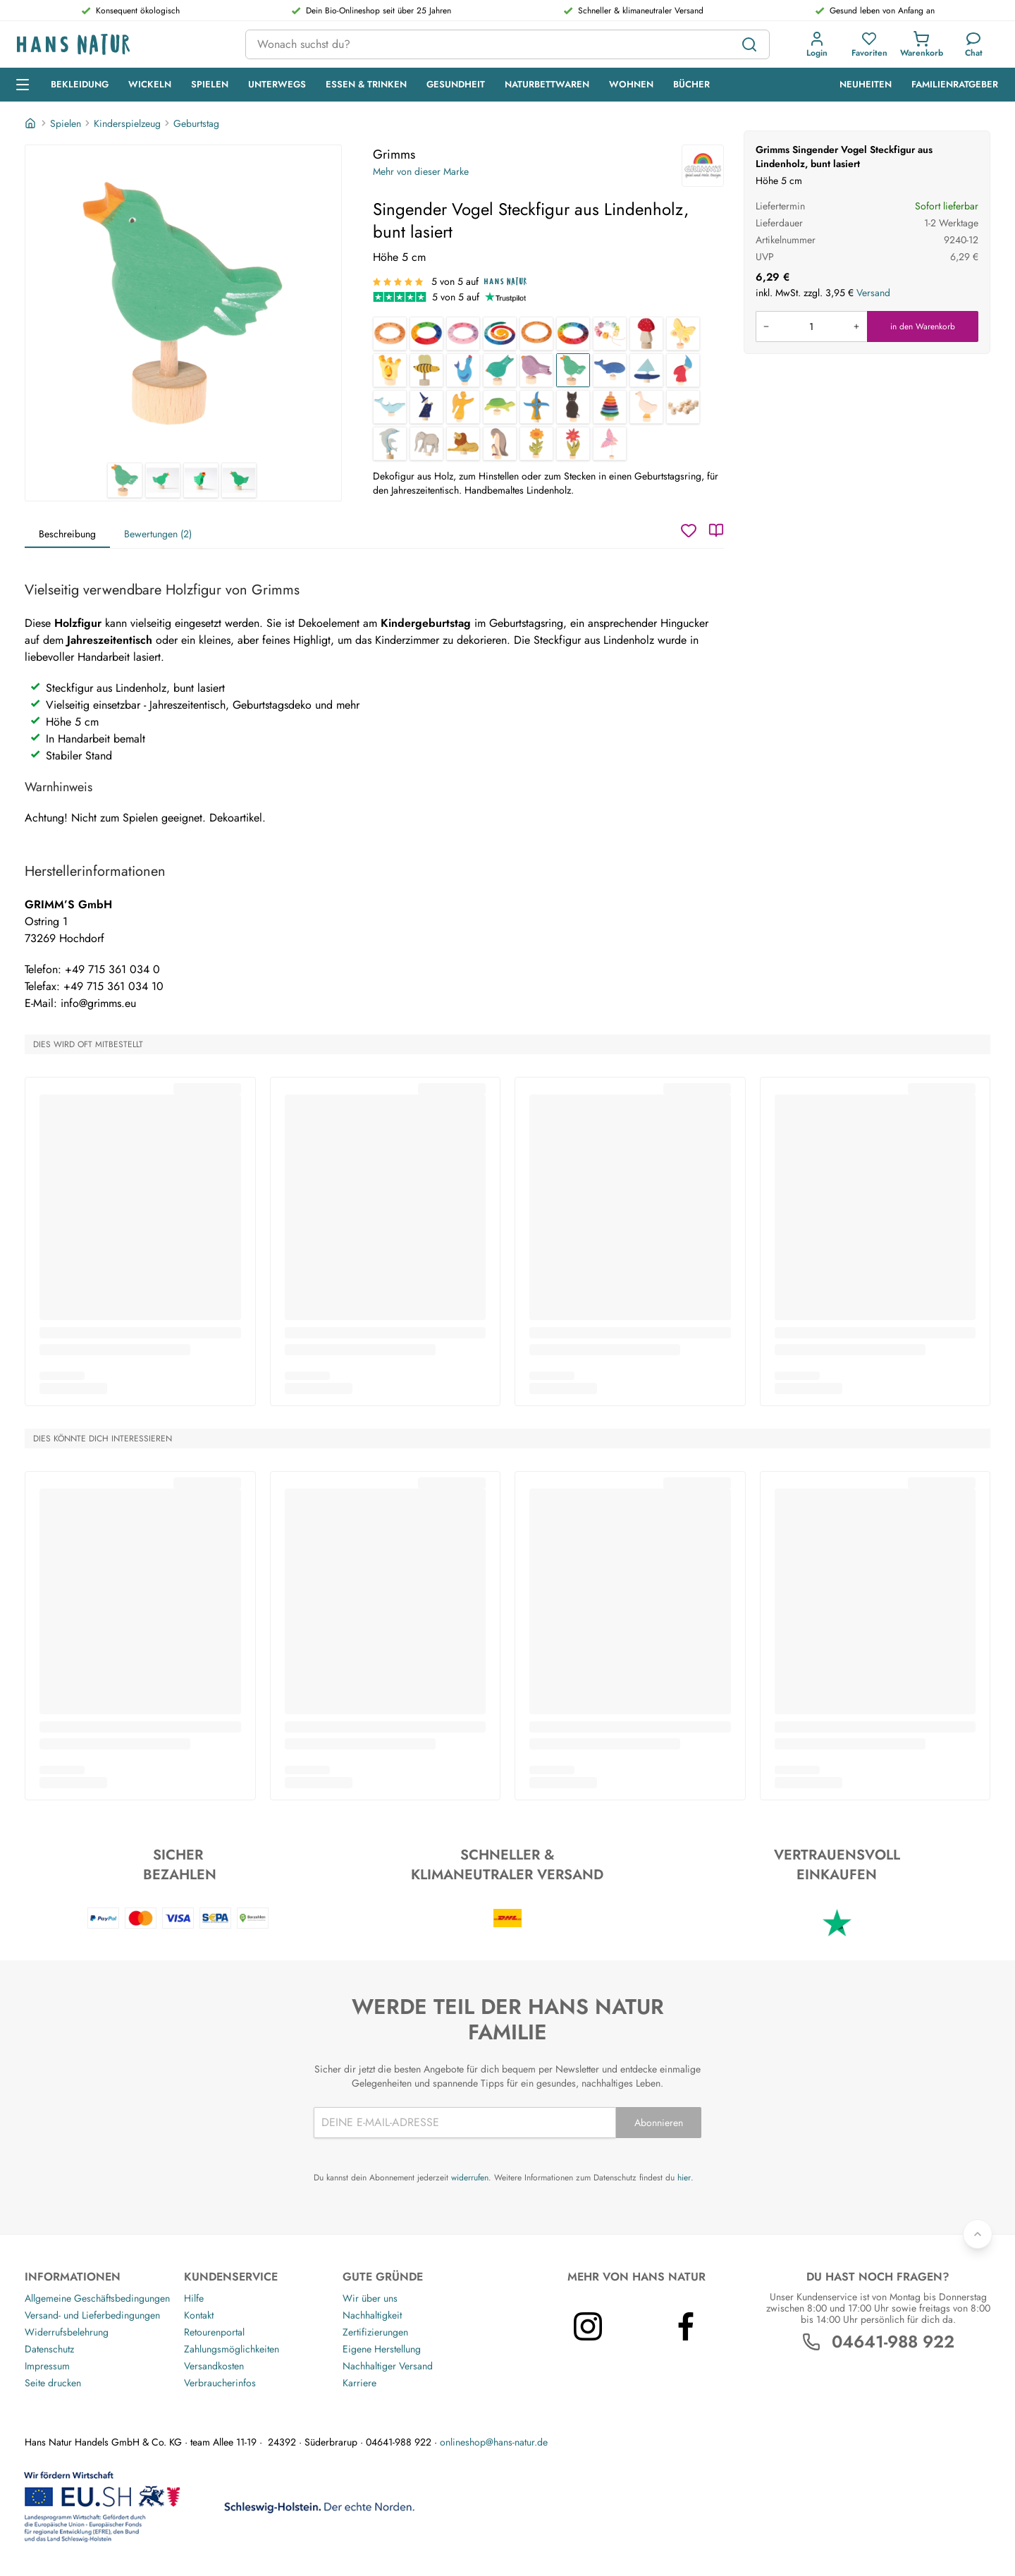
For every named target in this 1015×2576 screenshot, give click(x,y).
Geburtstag (196, 123)
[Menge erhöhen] (856, 326)
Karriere (359, 2383)
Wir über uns (370, 2298)
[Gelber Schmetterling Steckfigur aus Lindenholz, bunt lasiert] (683, 333)
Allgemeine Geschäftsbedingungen (97, 2298)
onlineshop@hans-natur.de (494, 2442)
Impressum (47, 2366)
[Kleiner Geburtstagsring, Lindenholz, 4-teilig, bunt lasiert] (426, 333)
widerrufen (469, 2177)
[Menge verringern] (766, 326)
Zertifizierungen (375, 2332)
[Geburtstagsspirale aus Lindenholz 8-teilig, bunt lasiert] (500, 333)
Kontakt (199, 2315)
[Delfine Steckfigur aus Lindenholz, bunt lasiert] (390, 443)
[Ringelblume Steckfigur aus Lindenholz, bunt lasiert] (536, 443)
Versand (873, 293)
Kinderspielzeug (127, 123)
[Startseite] (32, 123)
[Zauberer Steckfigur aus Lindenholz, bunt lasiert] (426, 407)
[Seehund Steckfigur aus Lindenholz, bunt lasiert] (463, 370)
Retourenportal (214, 2332)
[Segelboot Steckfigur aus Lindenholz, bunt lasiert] (646, 370)
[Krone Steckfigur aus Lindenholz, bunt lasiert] (390, 370)
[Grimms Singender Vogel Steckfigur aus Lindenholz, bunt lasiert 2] (162, 480)
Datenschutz (49, 2349)
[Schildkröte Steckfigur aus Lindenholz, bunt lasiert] (500, 407)
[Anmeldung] (817, 44)
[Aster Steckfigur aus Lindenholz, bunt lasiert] (573, 443)
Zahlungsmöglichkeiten (231, 2349)
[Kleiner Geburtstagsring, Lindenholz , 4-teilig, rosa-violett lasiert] (463, 333)
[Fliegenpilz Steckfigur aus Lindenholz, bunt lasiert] (646, 333)
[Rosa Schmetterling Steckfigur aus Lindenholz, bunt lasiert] (610, 443)
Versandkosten (214, 2366)
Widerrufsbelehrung (67, 2332)
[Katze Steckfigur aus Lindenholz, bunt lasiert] (573, 407)
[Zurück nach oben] (977, 2234)
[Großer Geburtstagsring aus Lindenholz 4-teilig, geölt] (536, 333)
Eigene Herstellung (382, 2349)
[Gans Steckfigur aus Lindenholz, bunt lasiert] (646, 407)
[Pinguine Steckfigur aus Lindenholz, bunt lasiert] (500, 443)
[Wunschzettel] (688, 530)
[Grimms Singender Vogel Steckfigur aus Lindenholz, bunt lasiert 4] (239, 480)
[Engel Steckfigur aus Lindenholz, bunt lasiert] (463, 407)
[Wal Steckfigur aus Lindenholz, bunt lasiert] (610, 370)
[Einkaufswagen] (921, 44)
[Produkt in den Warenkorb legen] (811, 326)
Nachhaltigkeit (372, 2315)
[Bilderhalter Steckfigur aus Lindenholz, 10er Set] (683, 407)
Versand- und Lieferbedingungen (92, 2315)
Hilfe (194, 2298)
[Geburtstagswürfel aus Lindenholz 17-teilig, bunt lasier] (610, 333)
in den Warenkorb (922, 326)
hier (684, 2177)
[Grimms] (703, 166)
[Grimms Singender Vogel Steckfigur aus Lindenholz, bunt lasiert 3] (201, 480)
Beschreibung (67, 534)
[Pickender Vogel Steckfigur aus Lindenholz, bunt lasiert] (500, 370)
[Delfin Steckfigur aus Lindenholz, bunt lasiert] (390, 407)
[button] (817, 44)
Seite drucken (53, 2383)
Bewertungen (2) (158, 534)
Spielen (65, 123)
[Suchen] (749, 44)
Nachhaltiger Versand (388, 2366)
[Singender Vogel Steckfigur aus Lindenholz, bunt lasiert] (573, 370)
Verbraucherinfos (220, 2383)
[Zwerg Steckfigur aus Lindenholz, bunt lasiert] (683, 370)
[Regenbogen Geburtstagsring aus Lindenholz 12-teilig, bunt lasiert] (573, 333)
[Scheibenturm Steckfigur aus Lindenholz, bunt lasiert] (610, 407)
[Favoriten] (869, 44)
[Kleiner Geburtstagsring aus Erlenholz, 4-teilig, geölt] (390, 333)
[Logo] (120, 44)
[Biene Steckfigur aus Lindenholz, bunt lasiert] (426, 370)
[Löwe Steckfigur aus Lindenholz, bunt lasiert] (463, 443)
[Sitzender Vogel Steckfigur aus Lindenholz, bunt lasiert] (536, 370)
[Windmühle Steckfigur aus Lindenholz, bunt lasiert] (536, 407)
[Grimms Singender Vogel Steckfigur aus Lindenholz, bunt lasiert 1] (183, 304)
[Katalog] (716, 530)
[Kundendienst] (973, 44)
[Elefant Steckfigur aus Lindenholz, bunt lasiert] (426, 443)
